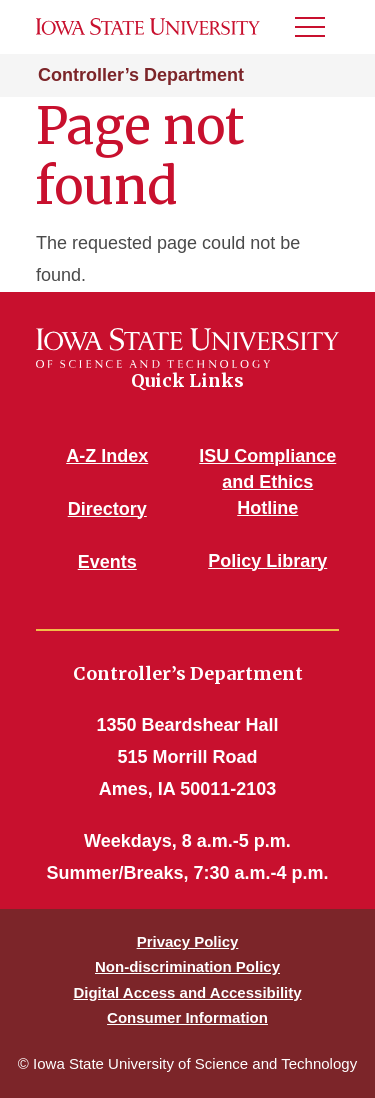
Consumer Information (187, 1017)
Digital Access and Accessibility (187, 992)
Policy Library (267, 561)
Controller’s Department (141, 75)
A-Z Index (107, 456)
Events (107, 562)
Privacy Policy (188, 941)
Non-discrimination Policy (187, 966)
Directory (107, 509)
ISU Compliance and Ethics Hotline (267, 482)
